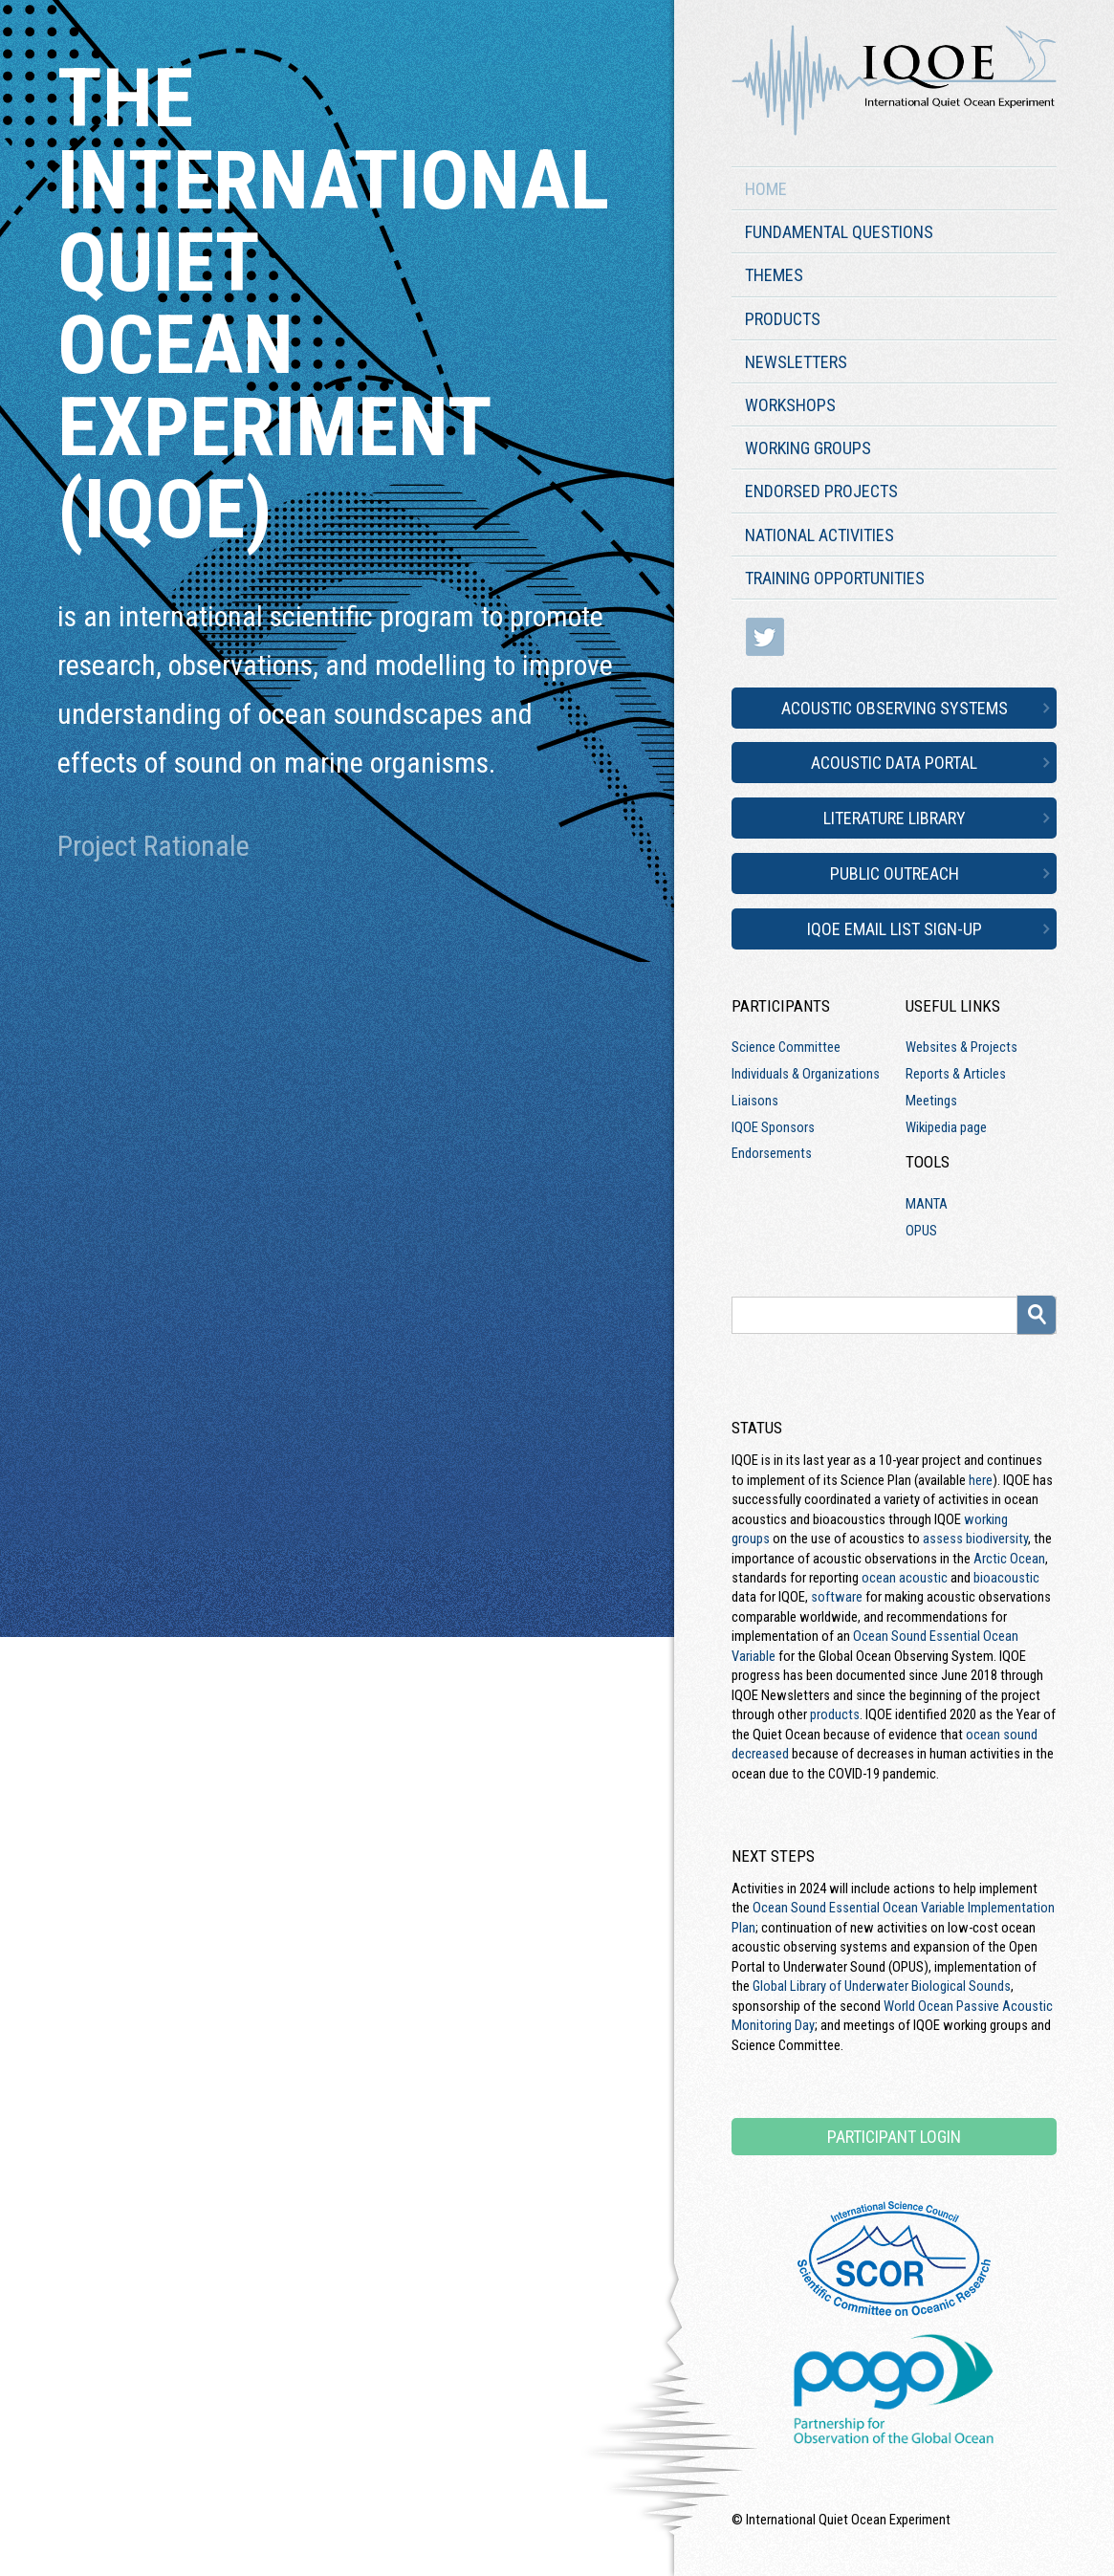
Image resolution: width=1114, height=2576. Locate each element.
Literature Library (894, 818)
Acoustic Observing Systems (894, 708)
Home (766, 189)
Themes (774, 275)
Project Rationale (153, 845)
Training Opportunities (835, 578)
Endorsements (772, 1153)
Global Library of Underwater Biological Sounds (882, 1986)
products (835, 1714)
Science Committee (786, 1047)
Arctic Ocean (1009, 1558)
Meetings (931, 1100)
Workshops (790, 405)
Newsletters (796, 362)
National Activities (819, 535)
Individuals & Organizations (806, 1073)
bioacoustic (1006, 1577)
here (981, 1480)
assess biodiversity (975, 1538)
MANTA (927, 1203)
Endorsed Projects (821, 491)
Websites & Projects (961, 1047)
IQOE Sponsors (773, 1127)
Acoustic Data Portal (894, 763)
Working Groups (808, 448)
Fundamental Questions (839, 232)
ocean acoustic (905, 1577)
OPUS (921, 1230)
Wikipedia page (946, 1127)
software (837, 1596)
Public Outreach (894, 873)
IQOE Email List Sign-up (894, 929)
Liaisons (755, 1100)
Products (782, 319)
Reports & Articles (956, 1073)
